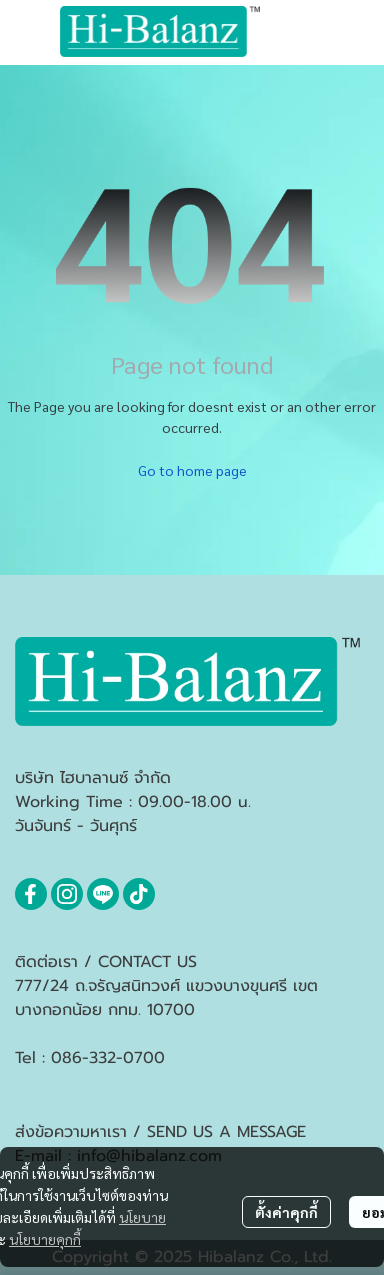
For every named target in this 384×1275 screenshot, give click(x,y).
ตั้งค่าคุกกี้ (286, 1212)
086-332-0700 (108, 1058)
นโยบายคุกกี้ (45, 1239)
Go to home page (192, 470)
